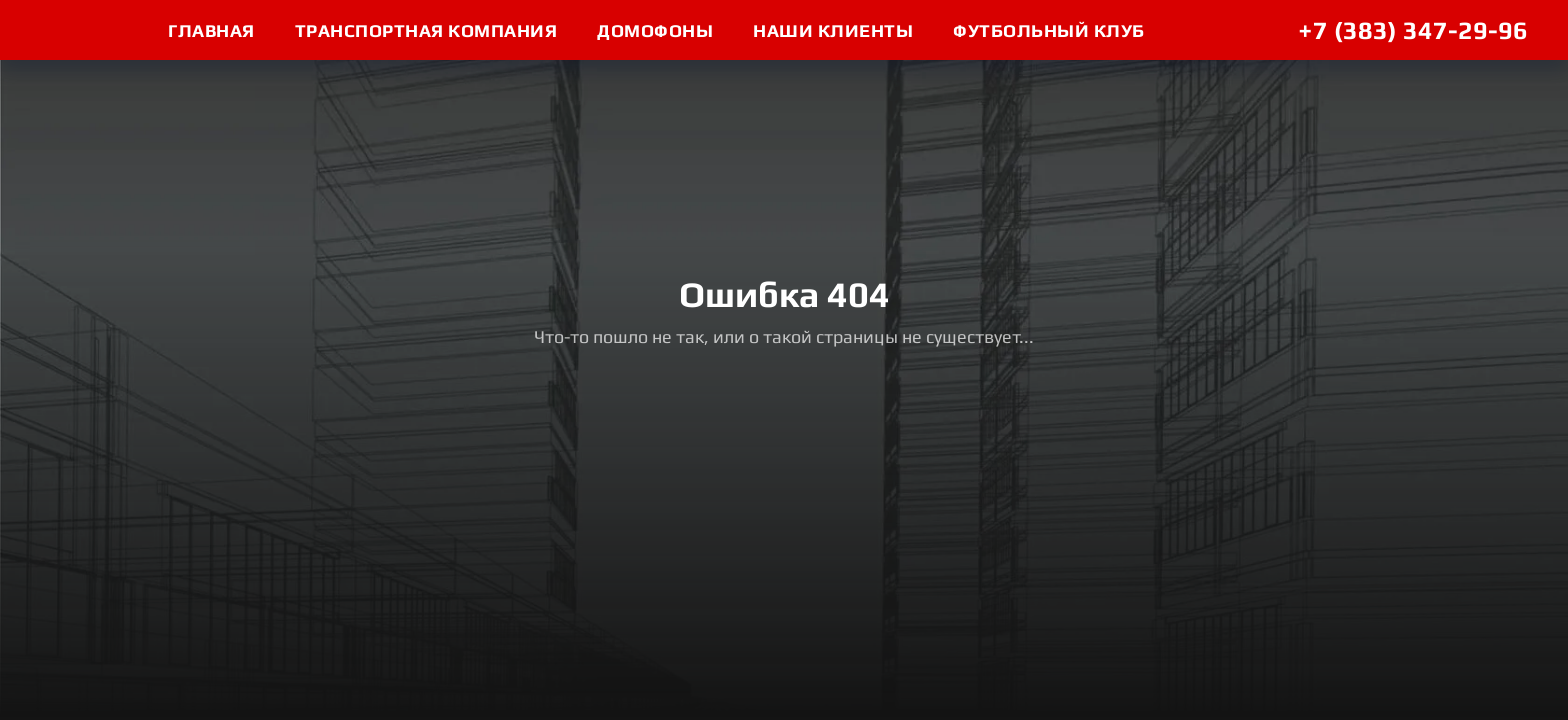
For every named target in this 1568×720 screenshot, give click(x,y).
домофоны (655, 30)
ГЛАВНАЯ (211, 30)
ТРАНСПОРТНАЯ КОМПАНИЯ (426, 30)
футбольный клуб (1049, 30)
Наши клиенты (833, 30)
